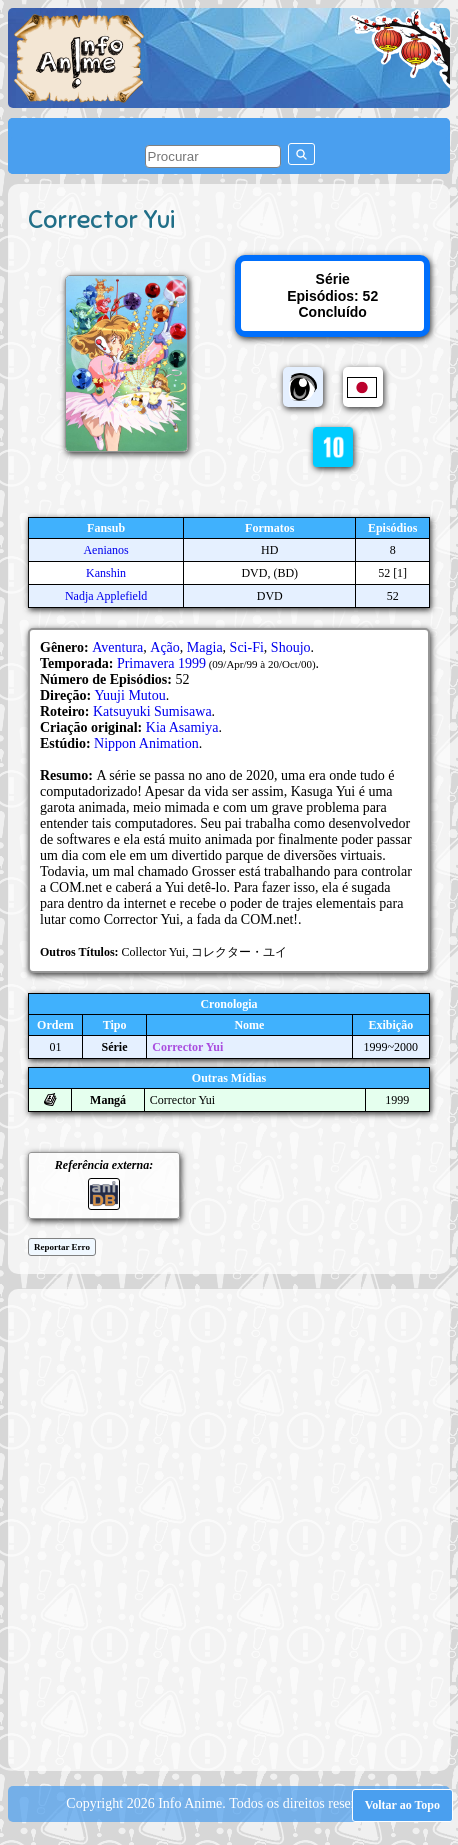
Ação (165, 647)
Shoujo (291, 647)
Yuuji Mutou (130, 695)
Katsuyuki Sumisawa (152, 711)
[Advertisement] (229, 1528)
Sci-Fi (247, 647)
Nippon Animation (146, 743)
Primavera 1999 (161, 663)
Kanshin (106, 573)
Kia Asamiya (182, 727)
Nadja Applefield (106, 596)
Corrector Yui (187, 1047)
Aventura (117, 647)
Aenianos (105, 550)
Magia (205, 647)
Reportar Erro (62, 1247)
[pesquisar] (213, 156)
